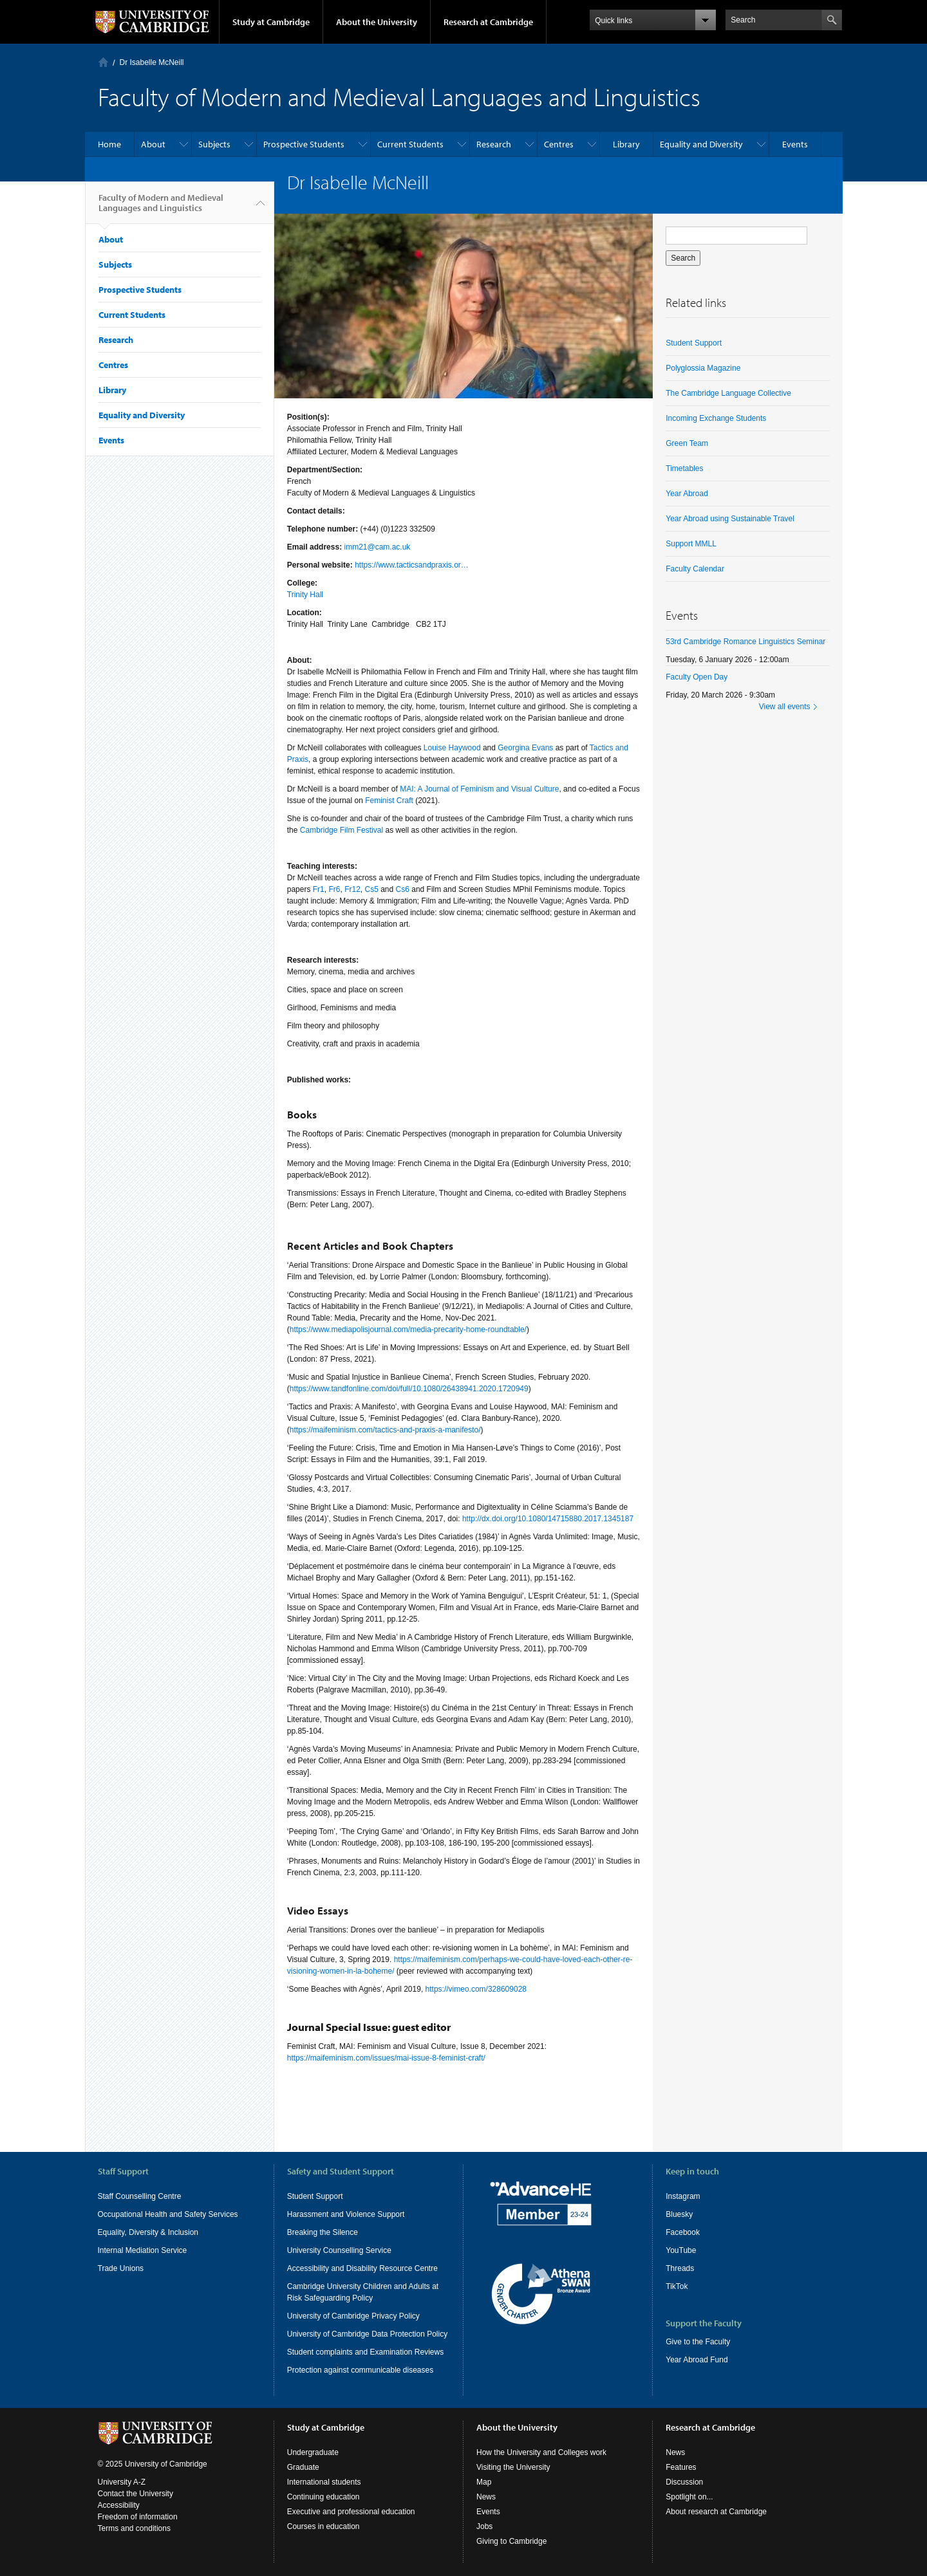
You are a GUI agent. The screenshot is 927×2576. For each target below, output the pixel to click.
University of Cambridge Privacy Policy (353, 2316)
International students (324, 2482)
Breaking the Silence (322, 2232)
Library (626, 144)
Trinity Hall (305, 594)
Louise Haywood (452, 747)
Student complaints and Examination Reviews (365, 2352)
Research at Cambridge (488, 22)
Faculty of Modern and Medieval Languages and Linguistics (160, 208)
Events (795, 144)
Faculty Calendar (695, 568)
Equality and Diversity (701, 144)
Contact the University (135, 2493)
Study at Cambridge (271, 22)
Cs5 (371, 889)
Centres (559, 144)
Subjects (214, 144)
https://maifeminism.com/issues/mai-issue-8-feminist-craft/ (386, 2057)
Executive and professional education (351, 2511)
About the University (376, 22)
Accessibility (119, 2505)
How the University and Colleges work (541, 2452)
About (153, 144)
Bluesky (679, 2214)
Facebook (683, 2232)
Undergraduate (313, 2452)
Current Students (410, 144)
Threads (680, 2268)
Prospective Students (303, 144)
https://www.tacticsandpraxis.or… (412, 565)
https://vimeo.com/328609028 (476, 1989)
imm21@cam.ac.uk (377, 546)
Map (483, 2482)
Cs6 (402, 889)
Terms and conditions (134, 2528)
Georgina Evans (525, 747)
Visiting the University (513, 2467)
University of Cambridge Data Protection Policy (367, 2334)
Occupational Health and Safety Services (168, 2214)
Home (103, 62)
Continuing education (323, 2496)
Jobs (484, 2526)
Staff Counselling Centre (140, 2196)
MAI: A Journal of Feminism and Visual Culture (479, 788)
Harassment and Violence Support (346, 2214)
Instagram (683, 2196)
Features (681, 2467)
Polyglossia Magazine (703, 368)
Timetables (684, 468)
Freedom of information (138, 2516)
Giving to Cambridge (511, 2541)
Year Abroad (687, 493)
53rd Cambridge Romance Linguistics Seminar (745, 641)
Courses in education (323, 2526)
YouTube (681, 2250)
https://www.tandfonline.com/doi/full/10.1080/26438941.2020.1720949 (409, 1388)
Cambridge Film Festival (341, 830)
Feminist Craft (389, 800)
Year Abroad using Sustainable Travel (730, 518)
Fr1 (318, 889)
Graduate (303, 2467)
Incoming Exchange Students (716, 418)
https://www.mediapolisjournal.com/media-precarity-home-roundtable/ (408, 1329)
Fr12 (352, 889)
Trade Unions (121, 2268)
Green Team (687, 443)
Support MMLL (691, 543)
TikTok (677, 2286)
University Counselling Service (339, 2250)
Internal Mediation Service (142, 2250)
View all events (784, 706)
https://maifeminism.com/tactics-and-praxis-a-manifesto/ (385, 1429)
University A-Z (122, 2482)
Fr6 (334, 889)
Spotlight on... (689, 2496)
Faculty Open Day (696, 676)
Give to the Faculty (698, 2341)
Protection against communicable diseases (360, 2370)
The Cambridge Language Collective (728, 393)
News (486, 2496)
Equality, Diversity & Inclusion (148, 2232)
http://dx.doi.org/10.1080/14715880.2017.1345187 (547, 1518)
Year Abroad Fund (696, 2359)
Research (493, 144)
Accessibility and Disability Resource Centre (362, 2268)
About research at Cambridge (716, 2511)
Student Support (694, 342)
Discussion (684, 2482)
